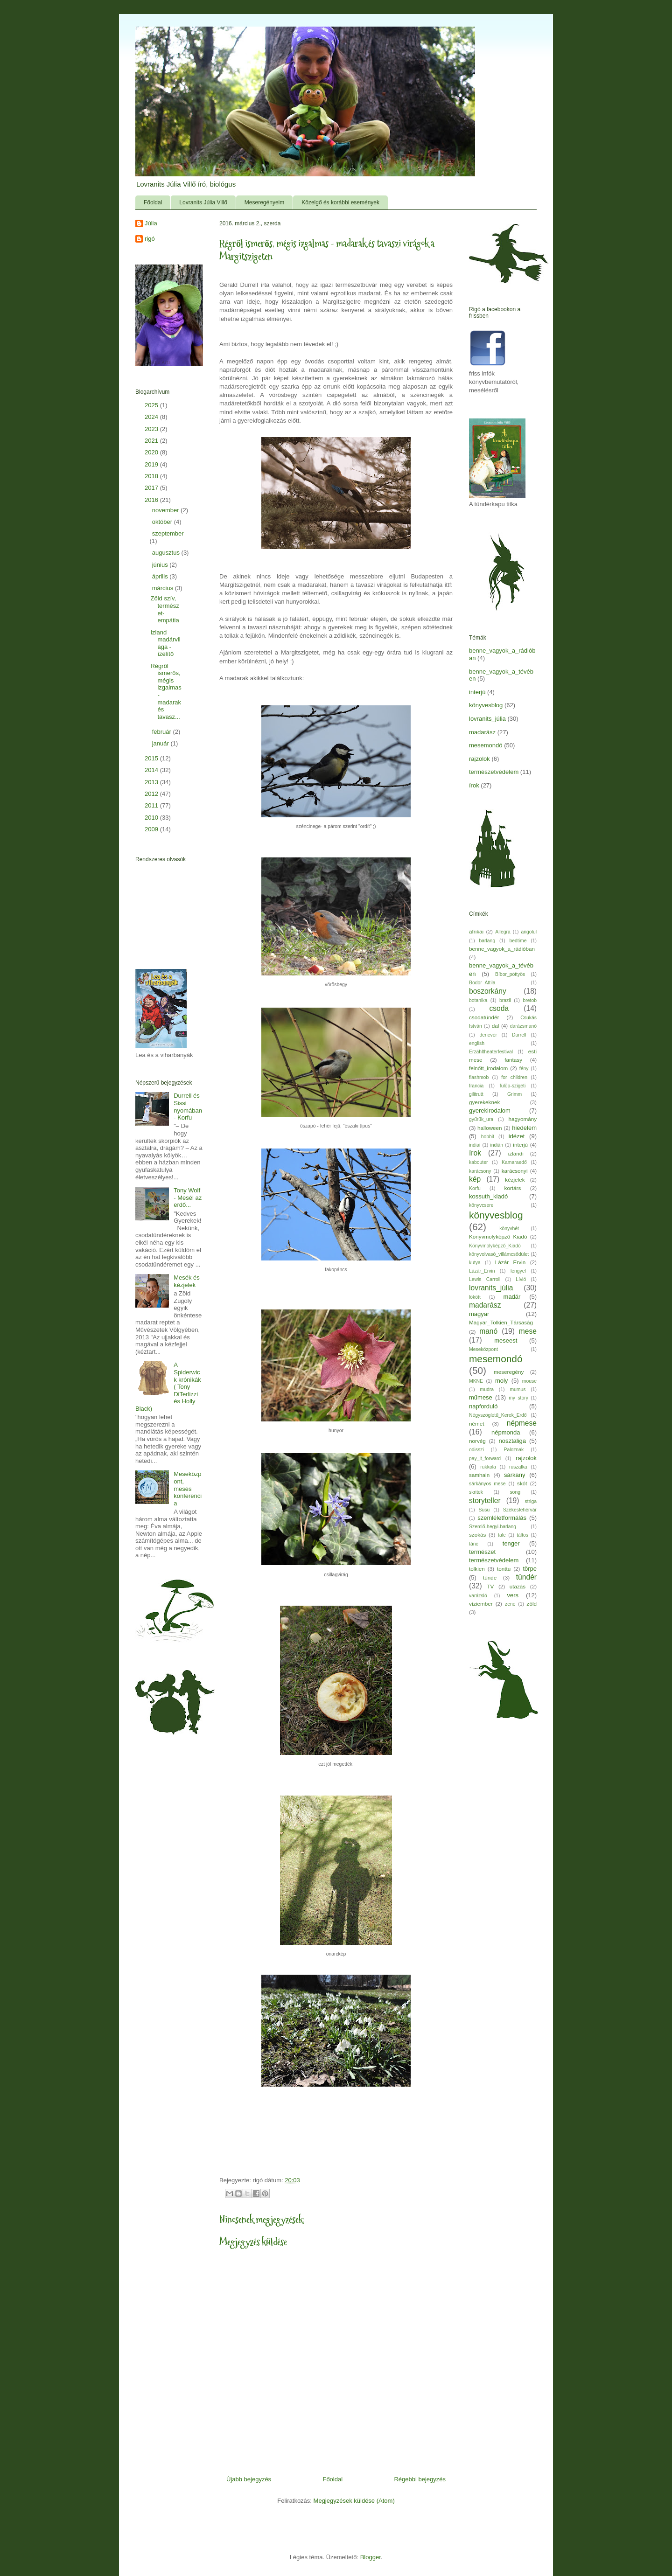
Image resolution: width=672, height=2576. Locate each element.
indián (496, 1145)
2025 (152, 405)
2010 (152, 817)
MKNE (476, 1381)
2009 (152, 829)
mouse (529, 1381)
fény (524, 1068)
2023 (152, 428)
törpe (530, 1568)
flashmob (479, 1077)
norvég (477, 1441)
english (476, 1043)
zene (510, 1604)
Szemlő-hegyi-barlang (492, 1526)
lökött (475, 1297)
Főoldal (153, 202)
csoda (499, 1008)
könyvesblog (486, 705)
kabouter (478, 1162)
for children (514, 1077)
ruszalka (518, 1466)
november (166, 510)
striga (531, 1501)
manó (488, 1331)
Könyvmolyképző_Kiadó (495, 1245)
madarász (482, 732)
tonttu (504, 1569)
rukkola (488, 1466)
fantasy (513, 1060)
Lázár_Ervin (482, 1271)
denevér (488, 1034)
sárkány (514, 1474)
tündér (526, 1577)
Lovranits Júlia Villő (203, 202)
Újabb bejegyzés (248, 2479)
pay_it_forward (485, 1458)
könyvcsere (481, 1205)
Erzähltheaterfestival (491, 1051)
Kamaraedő (514, 1162)
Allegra (502, 931)
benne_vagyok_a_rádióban (502, 949)
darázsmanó (523, 1026)
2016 (152, 499)
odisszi (476, 1449)
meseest (505, 1340)
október (163, 521)
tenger (511, 1543)
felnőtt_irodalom (488, 1068)
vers (513, 1595)
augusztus (167, 552)
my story (518, 1397)
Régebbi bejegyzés (420, 2479)
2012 (152, 793)
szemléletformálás (501, 1517)
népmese (522, 1423)
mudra (487, 1389)
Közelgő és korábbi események (340, 202)
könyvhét (509, 1228)
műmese (480, 1397)
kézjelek (515, 1180)
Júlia (151, 223)
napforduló (483, 1406)
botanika (478, 1000)
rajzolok (479, 758)
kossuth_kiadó (488, 1196)
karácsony (480, 1171)
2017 (152, 487)
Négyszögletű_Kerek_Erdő (498, 1415)
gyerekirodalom (490, 1110)
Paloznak (514, 1449)
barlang (487, 940)
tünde (490, 1577)
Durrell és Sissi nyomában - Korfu (188, 1106)
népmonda (505, 1432)
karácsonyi (515, 1171)
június (161, 564)
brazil (505, 1000)
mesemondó (486, 745)
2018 (152, 476)
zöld (532, 1604)
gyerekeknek (484, 1102)
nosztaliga (512, 1440)
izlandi (516, 1153)
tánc (473, 1543)
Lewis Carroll (484, 1279)
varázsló (478, 1595)
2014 (152, 769)
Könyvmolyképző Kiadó (498, 1236)
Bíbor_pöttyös (510, 974)
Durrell (519, 1034)
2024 (152, 416)
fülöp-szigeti (512, 1085)
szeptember (168, 533)
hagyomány (523, 1119)
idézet (517, 1136)
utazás (517, 1586)
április (161, 576)
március (163, 588)
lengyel (518, 1271)
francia (476, 1085)
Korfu (475, 1188)
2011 (152, 805)
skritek (476, 1492)
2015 (152, 758)
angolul (529, 931)
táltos (522, 1535)
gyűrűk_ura (481, 1119)
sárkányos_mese (487, 1483)
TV (490, 1586)
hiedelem (524, 1127)
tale (502, 1535)
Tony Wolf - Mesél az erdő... (188, 1197)
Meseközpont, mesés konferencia (188, 1488)
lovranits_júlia (487, 718)
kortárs (512, 1188)
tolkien (477, 1569)
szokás (477, 1535)
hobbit (487, 1136)
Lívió (521, 1279)
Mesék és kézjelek (187, 1281)
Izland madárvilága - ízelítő (165, 643)
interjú (477, 692)
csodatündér (484, 1017)
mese (528, 1331)
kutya (475, 1262)
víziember (481, 1604)
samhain (479, 1475)
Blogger (370, 2557)
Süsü (484, 1509)
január (161, 743)
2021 (152, 440)
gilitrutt (476, 1094)
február (162, 731)
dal (495, 1026)
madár (512, 1296)
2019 (152, 464)
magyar (479, 1313)
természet (482, 1551)
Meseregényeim (264, 202)
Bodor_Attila (482, 982)
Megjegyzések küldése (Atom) (354, 2500)
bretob (530, 1000)
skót (522, 1483)
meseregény (509, 1372)
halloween (489, 1128)
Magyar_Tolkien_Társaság (501, 1322)
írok (474, 785)
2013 (152, 782)
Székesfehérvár (520, 1509)
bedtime (518, 940)
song (515, 1492)
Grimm (514, 1094)
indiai (474, 1145)
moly (501, 1380)
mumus (517, 1389)
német (476, 1423)
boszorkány (487, 991)
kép (475, 1179)
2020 (152, 452)
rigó (150, 238)
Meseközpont (483, 1349)
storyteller (485, 1500)
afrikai (476, 931)
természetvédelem (493, 771)
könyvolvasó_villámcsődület (499, 1254)
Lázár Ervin (510, 1262)
